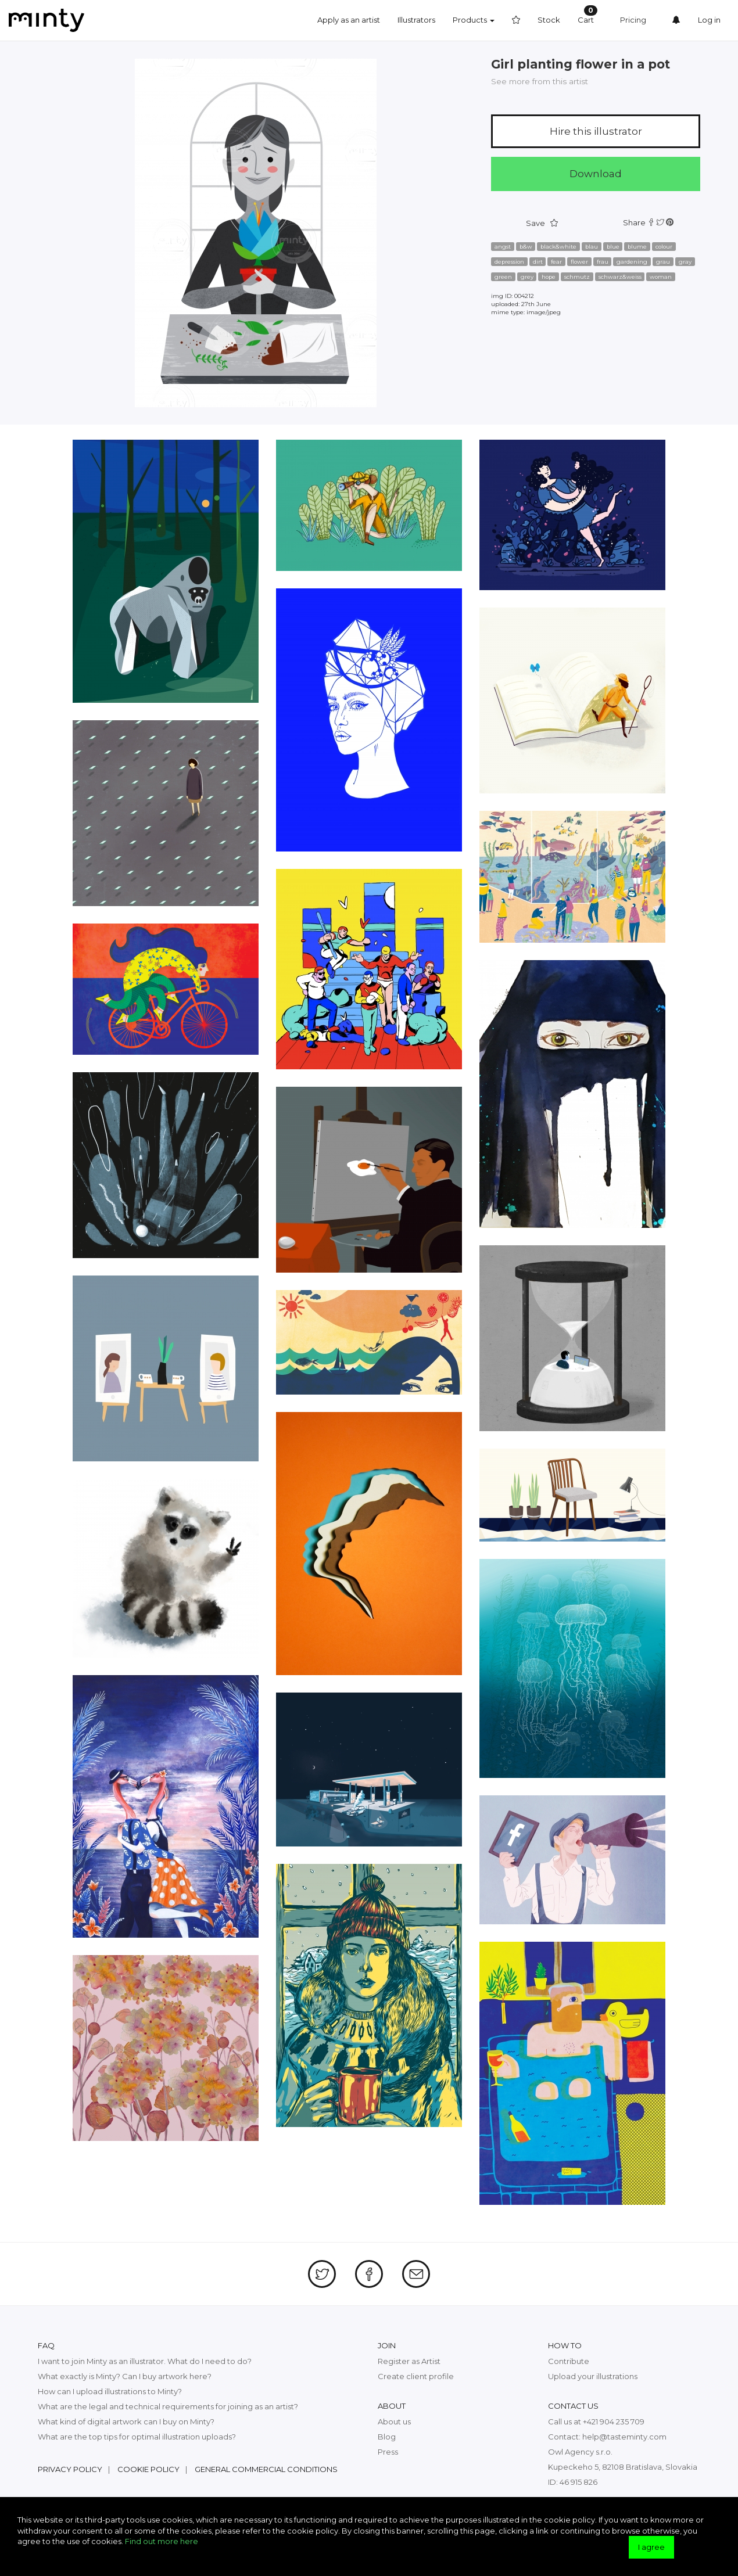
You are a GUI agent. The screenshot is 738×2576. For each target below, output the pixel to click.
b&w (526, 246)
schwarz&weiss (620, 277)
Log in (709, 19)
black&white (558, 246)
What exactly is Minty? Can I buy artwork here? (125, 2376)
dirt (538, 261)
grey (527, 277)
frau (602, 261)
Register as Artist (409, 2361)
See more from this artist (539, 81)
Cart (587, 14)
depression (509, 261)
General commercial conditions (266, 2469)
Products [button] (474, 19)
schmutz (577, 277)
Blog (387, 2436)
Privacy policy (70, 2469)
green (503, 277)
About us (394, 2421)
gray (685, 261)
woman (661, 277)
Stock (549, 19)
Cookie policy (148, 2469)
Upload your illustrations (592, 2376)
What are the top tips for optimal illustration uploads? (137, 2436)
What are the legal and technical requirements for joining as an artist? (168, 2406)
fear (556, 261)
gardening (632, 261)
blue (613, 246)
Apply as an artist (348, 19)
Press (388, 2451)
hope (549, 277)
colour (663, 246)
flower (579, 261)
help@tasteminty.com (624, 2436)
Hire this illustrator (596, 131)
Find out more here (161, 2541)
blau (591, 246)
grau (663, 261)
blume (637, 246)
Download (595, 173)
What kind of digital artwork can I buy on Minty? (126, 2421)
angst (503, 246)
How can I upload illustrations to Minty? (110, 2391)
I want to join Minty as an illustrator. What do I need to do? (145, 2361)
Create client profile (416, 2376)
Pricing (633, 19)
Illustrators (416, 19)
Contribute (568, 2361)
